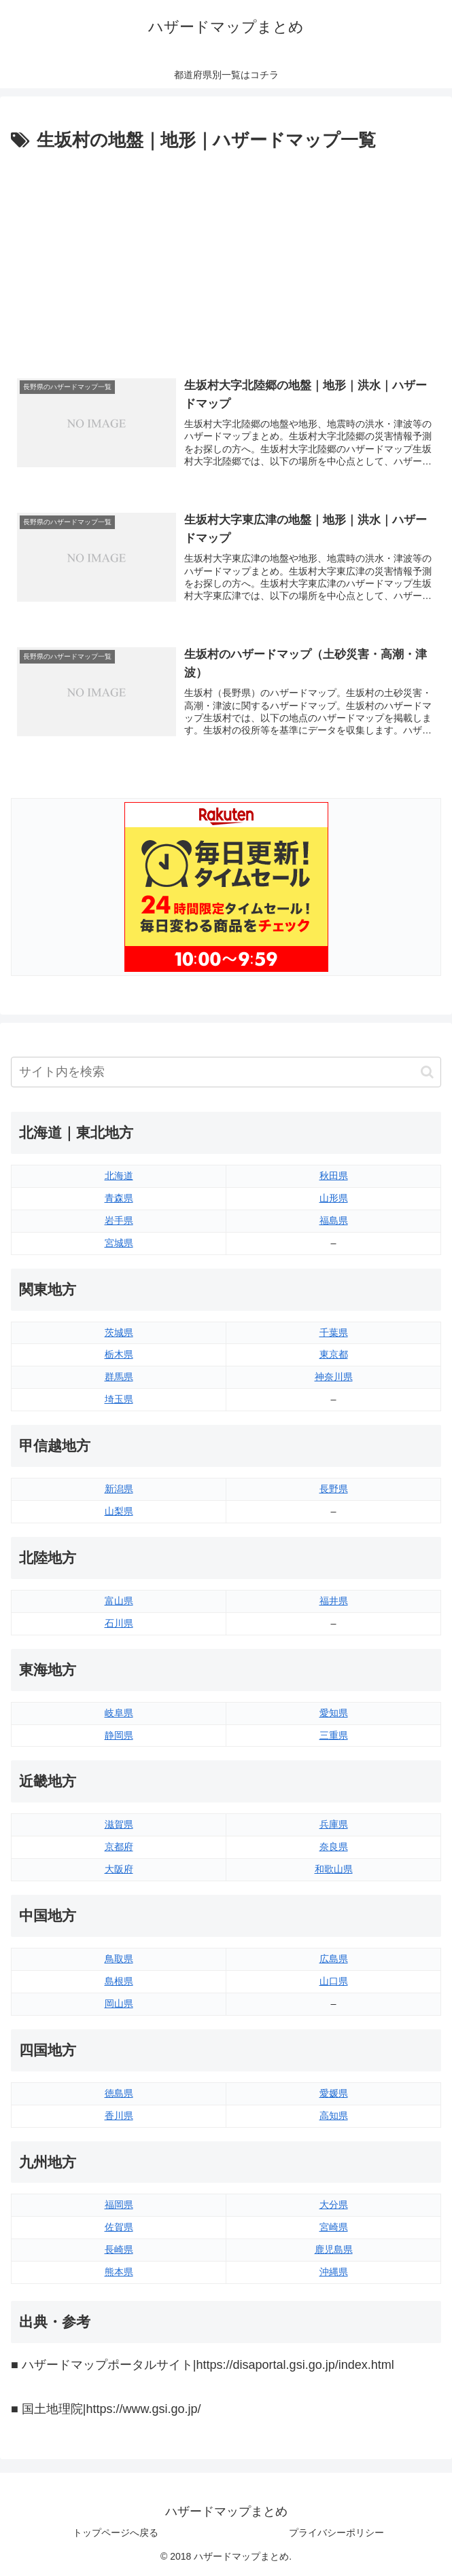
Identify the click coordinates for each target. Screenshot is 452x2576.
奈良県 (333, 1846)
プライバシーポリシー (336, 2532)
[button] (427, 1072)
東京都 (333, 1354)
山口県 (333, 1981)
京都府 (119, 1846)
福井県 (333, 1600)
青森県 (119, 1198)
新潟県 (119, 1488)
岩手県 (119, 1220)
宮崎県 (333, 2226)
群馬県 (119, 1376)
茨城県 (119, 1332)
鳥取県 (119, 1958)
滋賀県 (119, 1824)
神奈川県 (334, 1376)
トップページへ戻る (115, 2532)
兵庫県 (333, 1824)
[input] (226, 1072)
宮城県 (119, 1242)
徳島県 (119, 2093)
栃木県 (119, 1354)
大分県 (333, 2204)
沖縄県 (333, 2271)
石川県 (119, 1623)
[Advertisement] (226, 257)
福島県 (333, 1220)
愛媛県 (333, 2093)
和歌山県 (334, 1869)
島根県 (119, 1981)
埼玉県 (119, 1399)
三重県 (333, 1735)
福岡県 (119, 2204)
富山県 (119, 1600)
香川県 (119, 2115)
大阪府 (119, 1869)
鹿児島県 (334, 2249)
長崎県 (119, 2249)
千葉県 (333, 1332)
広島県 (333, 1958)
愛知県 (333, 1712)
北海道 (119, 1175)
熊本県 (119, 2271)
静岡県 (119, 1735)
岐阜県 (119, 1712)
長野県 (333, 1488)
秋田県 (333, 1175)
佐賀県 (119, 2226)
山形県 (333, 1198)
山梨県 (119, 1511)
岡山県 (119, 2003)
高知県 (333, 2115)
